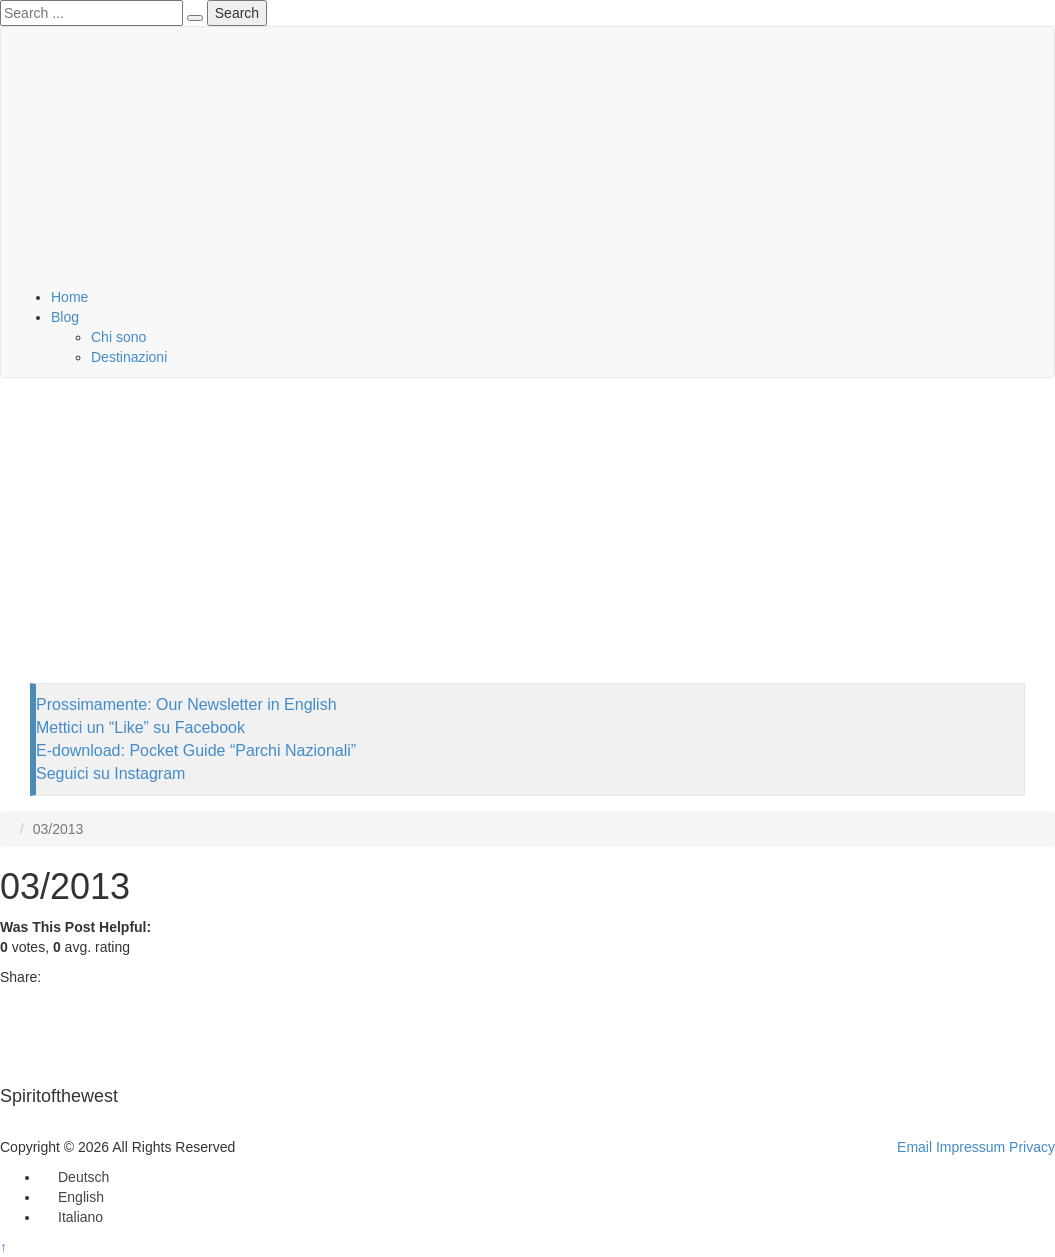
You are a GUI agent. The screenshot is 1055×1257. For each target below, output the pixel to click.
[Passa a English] (72, 1197)
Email (914, 1147)
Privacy (1032, 1147)
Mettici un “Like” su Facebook (140, 727)
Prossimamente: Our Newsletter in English (186, 704)
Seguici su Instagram (110, 773)
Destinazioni (129, 357)
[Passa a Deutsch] (74, 1177)
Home (69, 297)
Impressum (970, 1147)
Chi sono (118, 337)
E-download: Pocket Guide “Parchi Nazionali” (196, 750)
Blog (65, 317)
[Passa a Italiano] (71, 1217)
